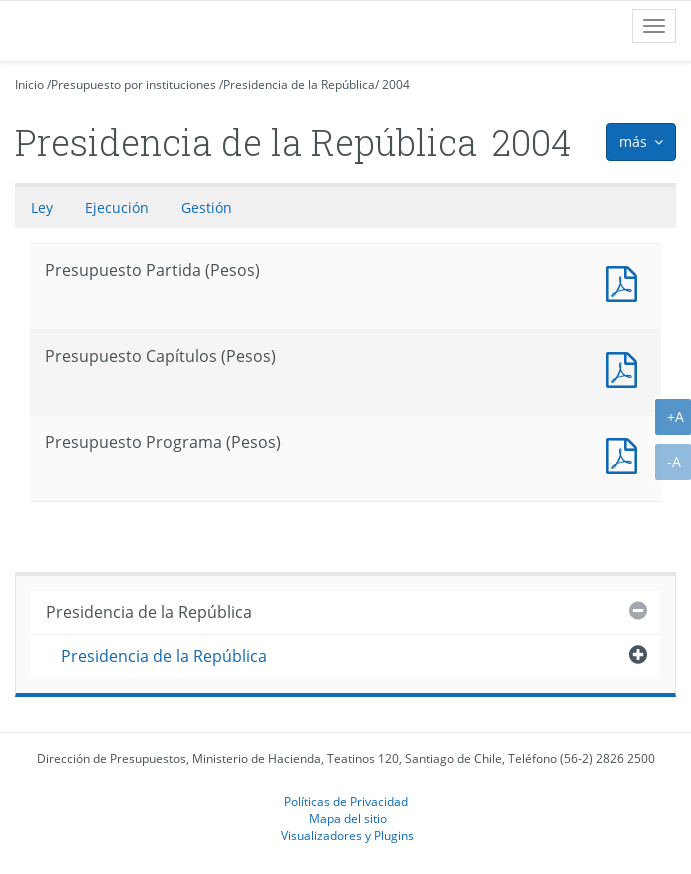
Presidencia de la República (299, 84)
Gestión (206, 207)
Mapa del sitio (348, 818)
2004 (396, 84)
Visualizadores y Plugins (347, 835)
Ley (42, 207)
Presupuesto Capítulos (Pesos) (626, 367)
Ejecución (117, 207)
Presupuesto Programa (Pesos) (626, 453)
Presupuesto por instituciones (133, 84)
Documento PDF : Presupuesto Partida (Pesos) (626, 281)
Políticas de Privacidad (346, 801)
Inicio (29, 84)
